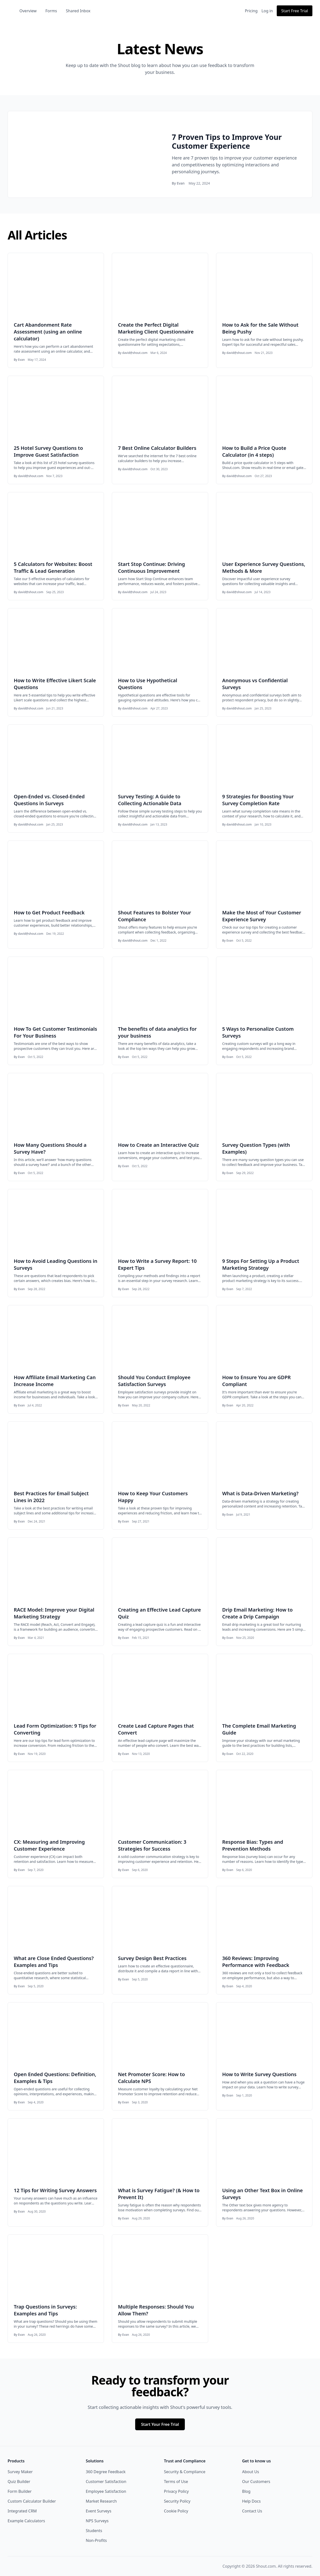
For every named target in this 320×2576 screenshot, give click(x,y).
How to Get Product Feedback (49, 912)
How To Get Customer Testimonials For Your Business (55, 1032)
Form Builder (20, 2491)
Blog (246, 2491)
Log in (267, 10)
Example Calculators (26, 2520)
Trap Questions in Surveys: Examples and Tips (45, 2310)
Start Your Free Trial (160, 2424)
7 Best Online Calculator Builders (157, 448)
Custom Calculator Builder (32, 2501)
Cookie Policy (176, 2511)
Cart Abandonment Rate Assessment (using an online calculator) (48, 331)
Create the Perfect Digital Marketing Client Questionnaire (156, 328)
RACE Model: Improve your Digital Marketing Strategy (54, 1613)
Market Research (101, 2501)
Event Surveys (98, 2511)
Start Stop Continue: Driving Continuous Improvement (151, 567)
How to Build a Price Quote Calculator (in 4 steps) (254, 451)
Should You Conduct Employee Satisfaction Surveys (154, 1381)
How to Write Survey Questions (259, 2074)
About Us (250, 2471)
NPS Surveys (97, 2520)
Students (94, 2530)
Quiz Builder (19, 2481)
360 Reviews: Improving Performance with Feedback (255, 1961)
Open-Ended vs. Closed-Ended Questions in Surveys (49, 800)
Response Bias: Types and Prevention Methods (252, 1845)
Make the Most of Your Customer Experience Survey (261, 916)
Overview (49, 10)
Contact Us (252, 2511)
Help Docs (251, 2501)
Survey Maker (20, 2471)
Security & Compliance (184, 2471)
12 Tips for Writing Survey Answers (55, 2190)
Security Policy (177, 2501)
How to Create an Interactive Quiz (158, 1145)
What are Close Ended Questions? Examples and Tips (54, 1961)
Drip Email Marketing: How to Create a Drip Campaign (257, 1613)
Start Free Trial (294, 10)
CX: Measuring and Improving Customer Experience (49, 1845)
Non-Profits (96, 2540)
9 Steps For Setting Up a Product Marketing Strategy (260, 1264)
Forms (72, 10)
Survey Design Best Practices (152, 1958)
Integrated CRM (22, 2511)
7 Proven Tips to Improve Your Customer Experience (227, 141)
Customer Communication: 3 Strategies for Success (152, 1845)
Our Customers (256, 2481)
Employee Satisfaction (106, 2491)
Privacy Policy (176, 2491)
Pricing (251, 10)
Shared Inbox (99, 10)
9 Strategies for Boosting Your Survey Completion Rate (258, 800)
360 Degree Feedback (106, 2471)
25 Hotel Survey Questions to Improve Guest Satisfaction (48, 451)
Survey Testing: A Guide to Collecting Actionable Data (149, 800)
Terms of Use (176, 2481)
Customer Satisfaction (106, 2481)
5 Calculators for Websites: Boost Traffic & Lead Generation (53, 567)
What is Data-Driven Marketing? (260, 1493)
